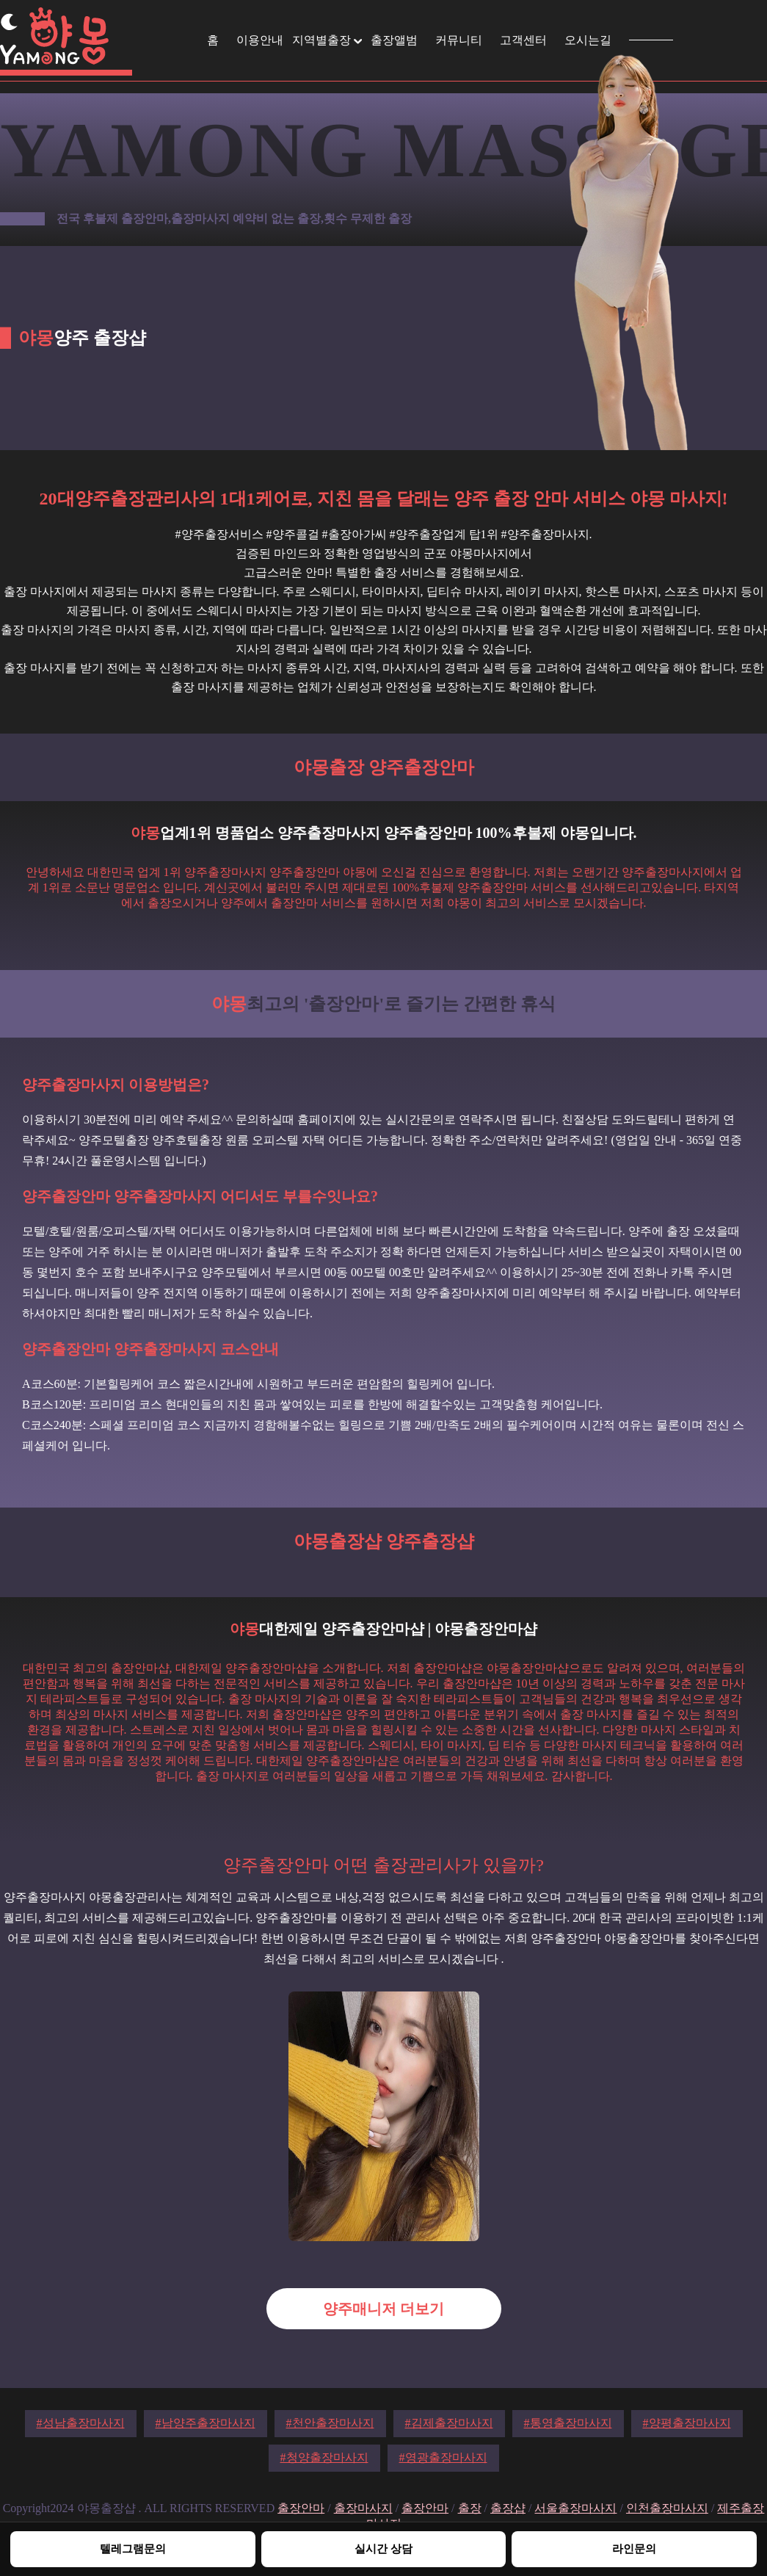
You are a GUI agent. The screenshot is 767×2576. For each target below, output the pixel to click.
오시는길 (587, 40)
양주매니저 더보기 (383, 2309)
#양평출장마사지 (687, 2423)
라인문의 (634, 2548)
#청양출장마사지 (324, 2457)
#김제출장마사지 (449, 2423)
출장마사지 (363, 2508)
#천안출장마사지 (330, 2423)
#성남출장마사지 (81, 2423)
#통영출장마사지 (568, 2423)
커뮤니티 (458, 40)
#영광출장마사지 (443, 2457)
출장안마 (300, 2508)
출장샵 (508, 2508)
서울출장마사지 (575, 2508)
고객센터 (523, 40)
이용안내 (259, 40)
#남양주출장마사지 (205, 2423)
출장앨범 (394, 40)
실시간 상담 (383, 2548)
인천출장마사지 (667, 2508)
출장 (469, 2508)
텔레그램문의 (133, 2548)
